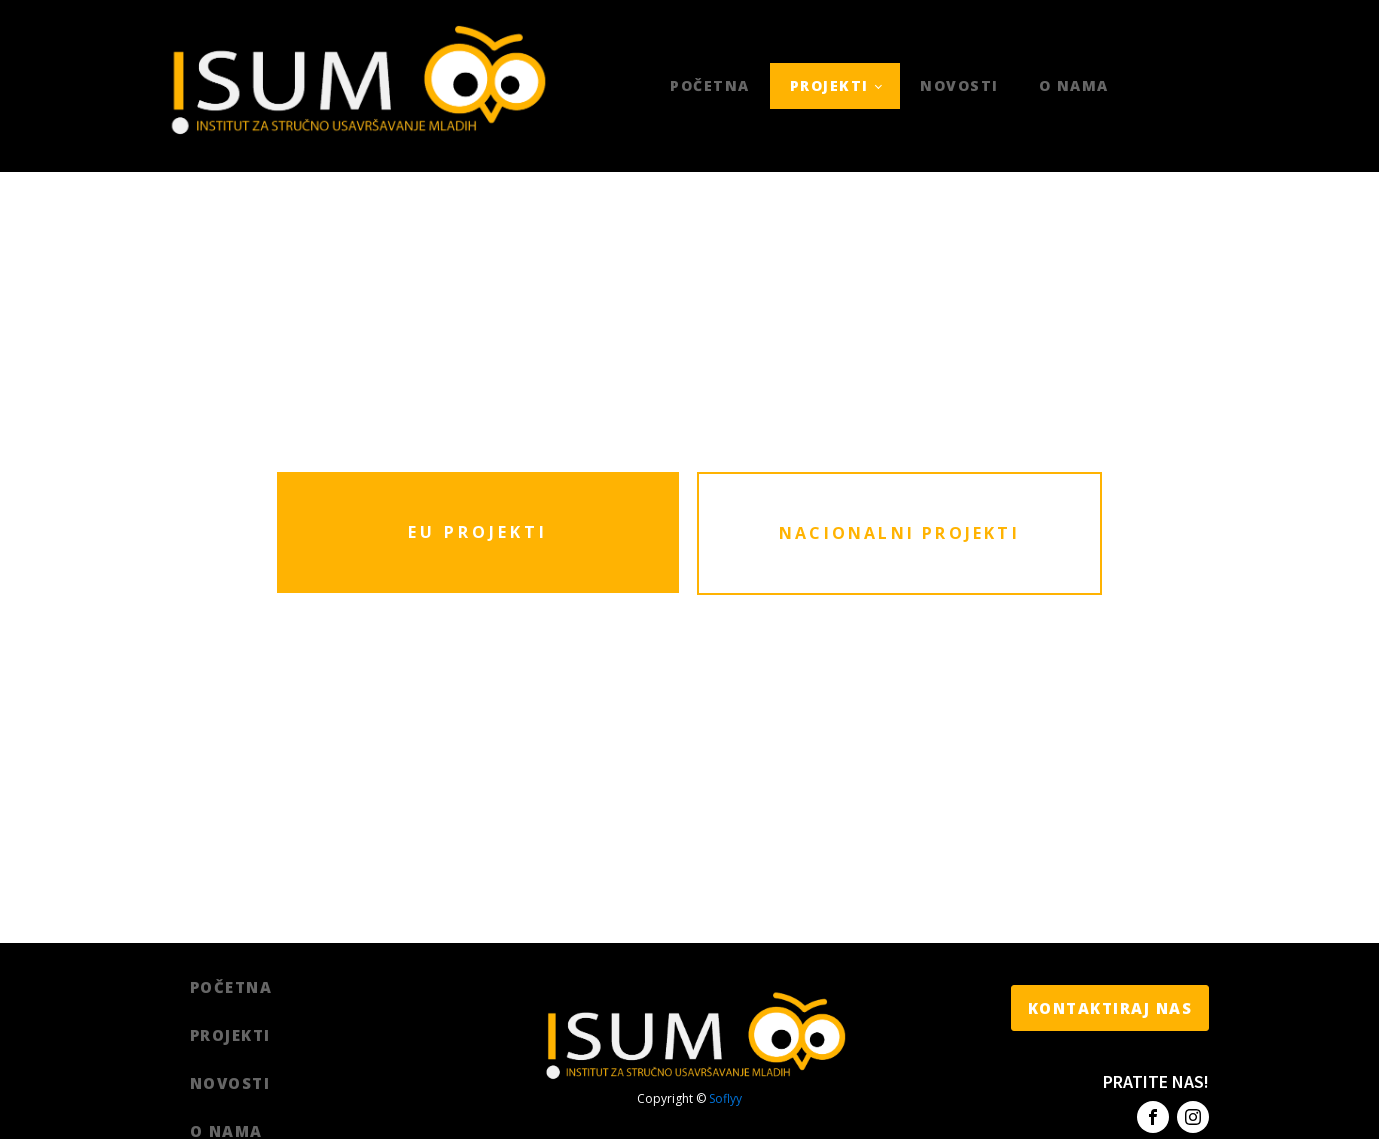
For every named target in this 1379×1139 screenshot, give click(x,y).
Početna (710, 85)
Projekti (829, 85)
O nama (1074, 85)
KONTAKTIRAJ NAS (1110, 1008)
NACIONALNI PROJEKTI (899, 533)
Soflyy (725, 1098)
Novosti (959, 85)
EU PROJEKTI (478, 532)
